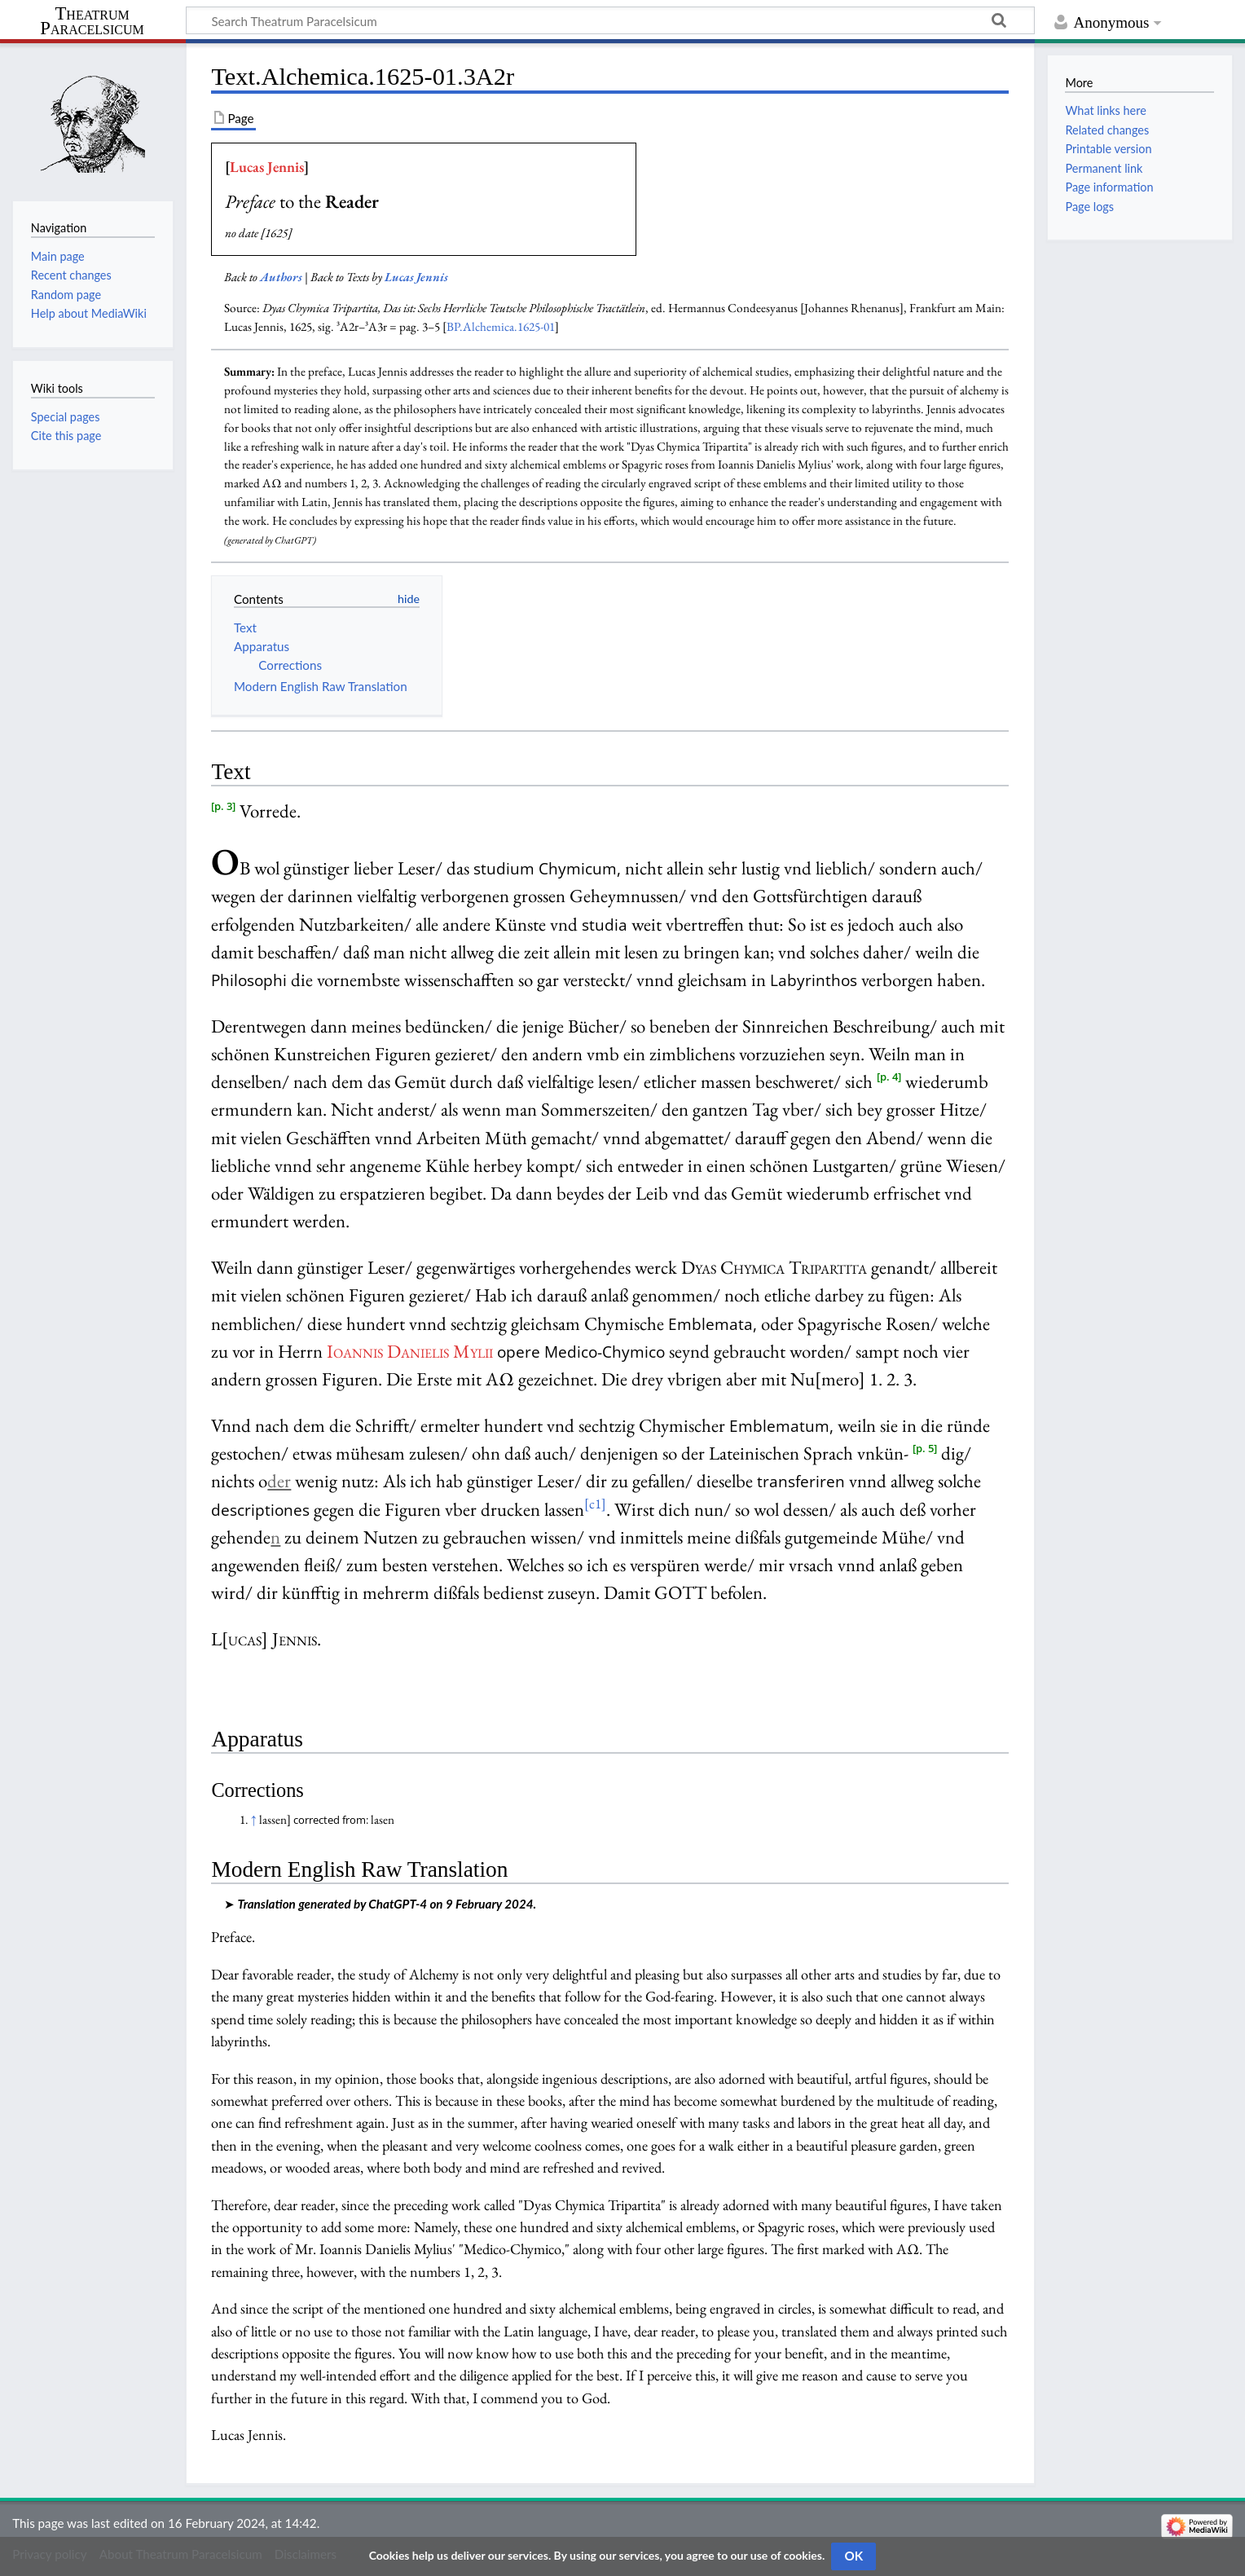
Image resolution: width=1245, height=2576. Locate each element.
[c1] (595, 1504)
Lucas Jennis (267, 166)
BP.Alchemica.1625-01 (501, 327)
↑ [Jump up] (254, 1820)
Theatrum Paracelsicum (91, 21)
